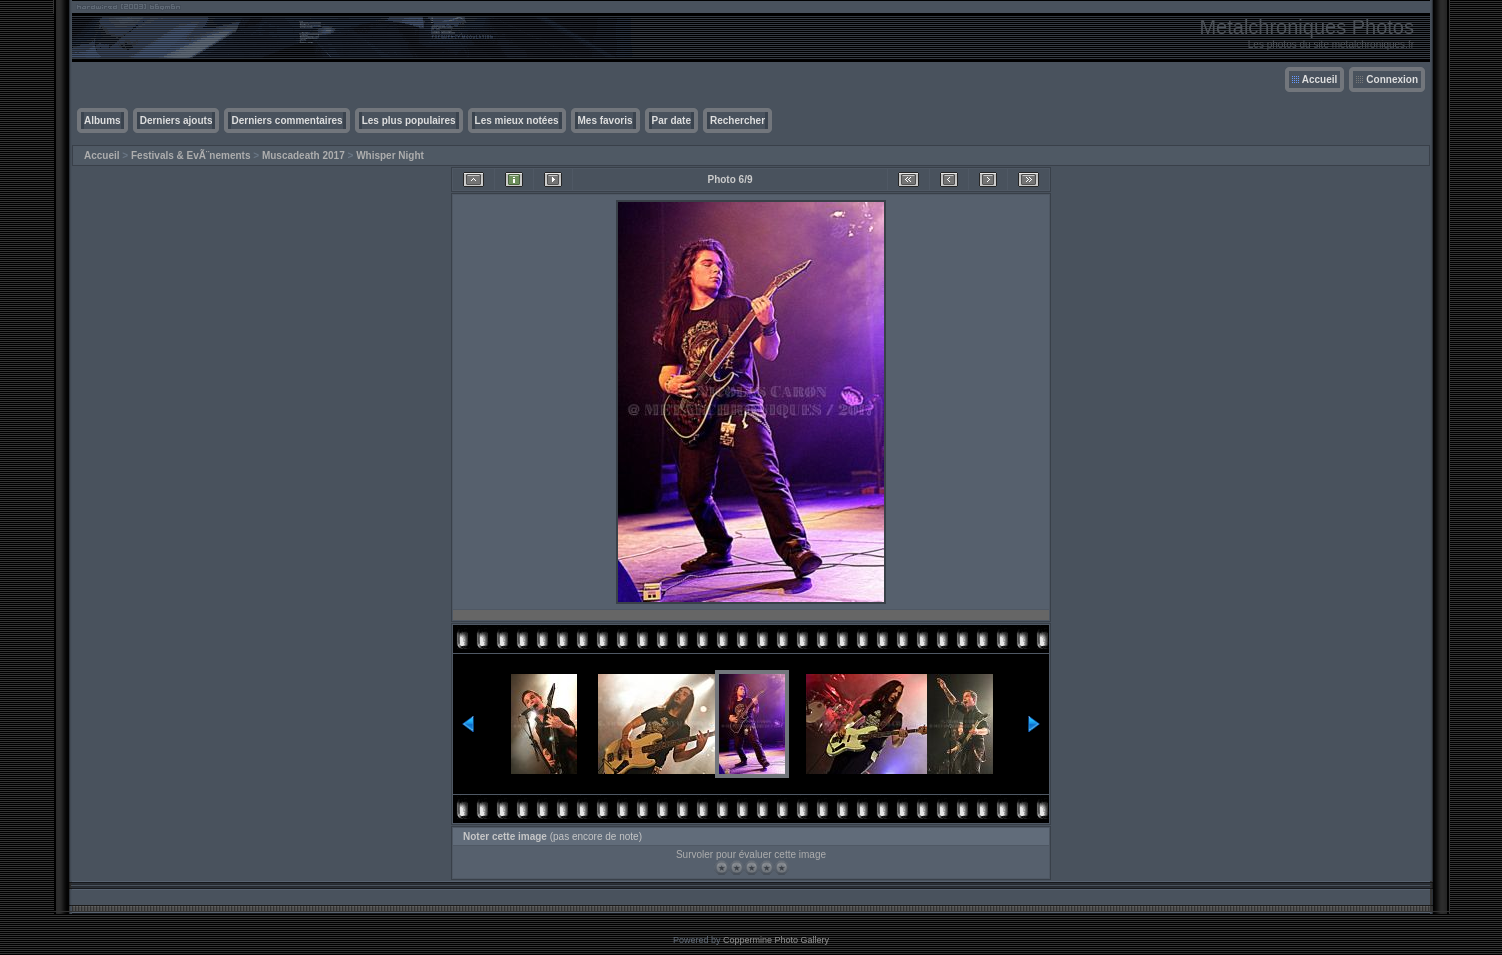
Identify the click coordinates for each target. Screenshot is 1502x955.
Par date (671, 120)
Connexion (1392, 79)
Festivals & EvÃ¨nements (191, 155)
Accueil (1320, 79)
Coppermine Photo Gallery (776, 940)
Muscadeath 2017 (303, 155)
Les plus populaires (409, 120)
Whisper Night (390, 155)
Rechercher (737, 120)
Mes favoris (605, 120)
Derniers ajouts (176, 120)
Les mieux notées (517, 120)
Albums (102, 120)
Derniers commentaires (286, 120)
